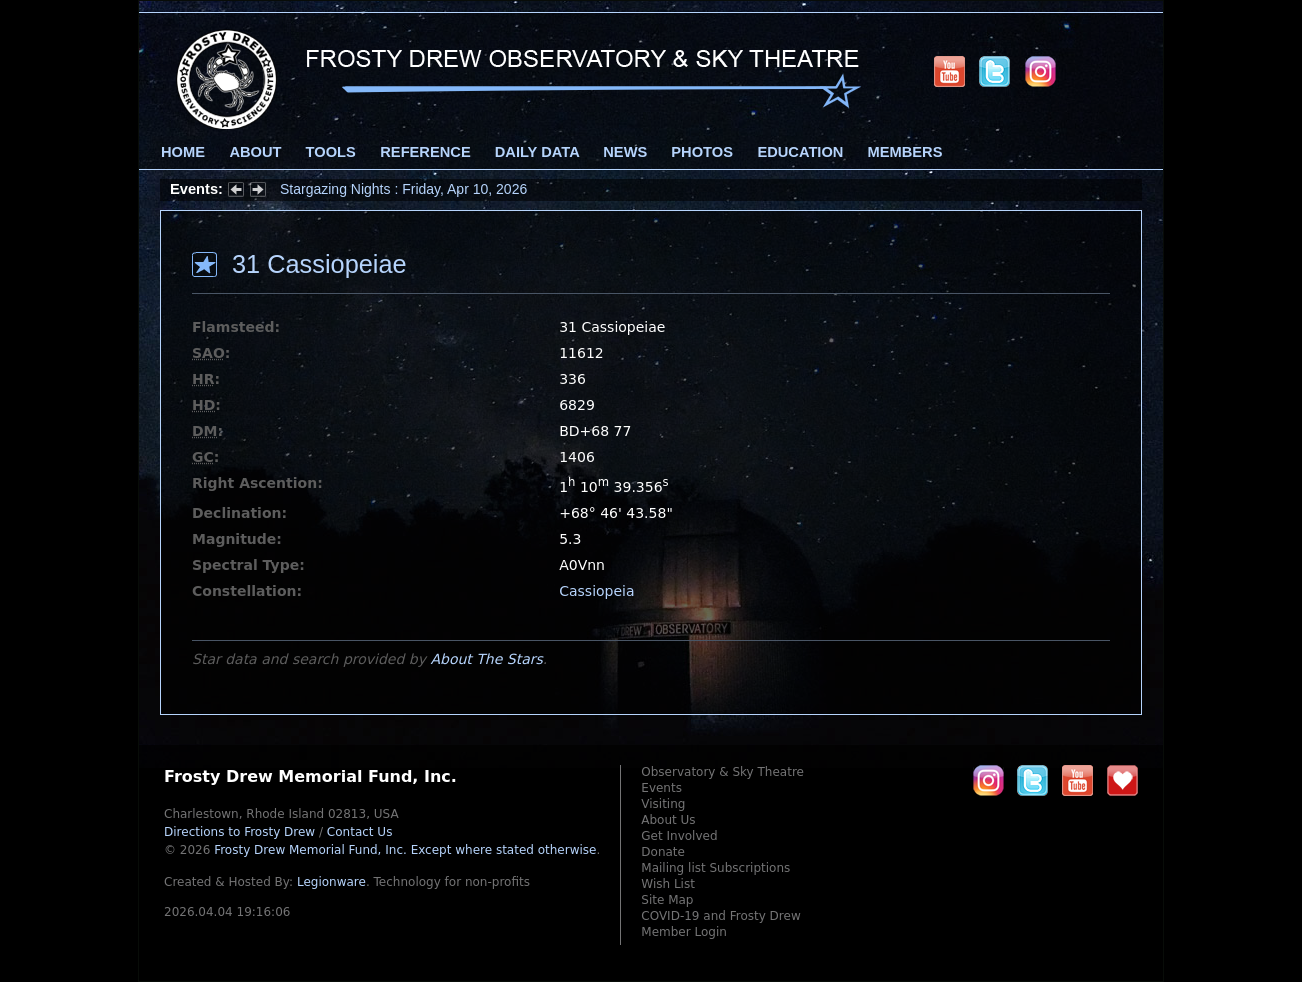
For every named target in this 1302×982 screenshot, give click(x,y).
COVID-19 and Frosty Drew (720, 916)
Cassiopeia (596, 591)
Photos (702, 152)
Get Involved (679, 836)
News (625, 152)
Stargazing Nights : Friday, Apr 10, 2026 (403, 189)
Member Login (684, 932)
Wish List (668, 884)
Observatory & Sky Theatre (722, 772)
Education (800, 152)
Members (905, 152)
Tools (331, 152)
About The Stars (486, 659)
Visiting (663, 804)
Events (661, 788)
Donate (663, 852)
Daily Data (537, 152)
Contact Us (360, 832)
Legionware (331, 882)
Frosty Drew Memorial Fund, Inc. (405, 850)
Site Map (667, 900)
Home (183, 152)
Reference (425, 152)
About (255, 152)
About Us (668, 820)
